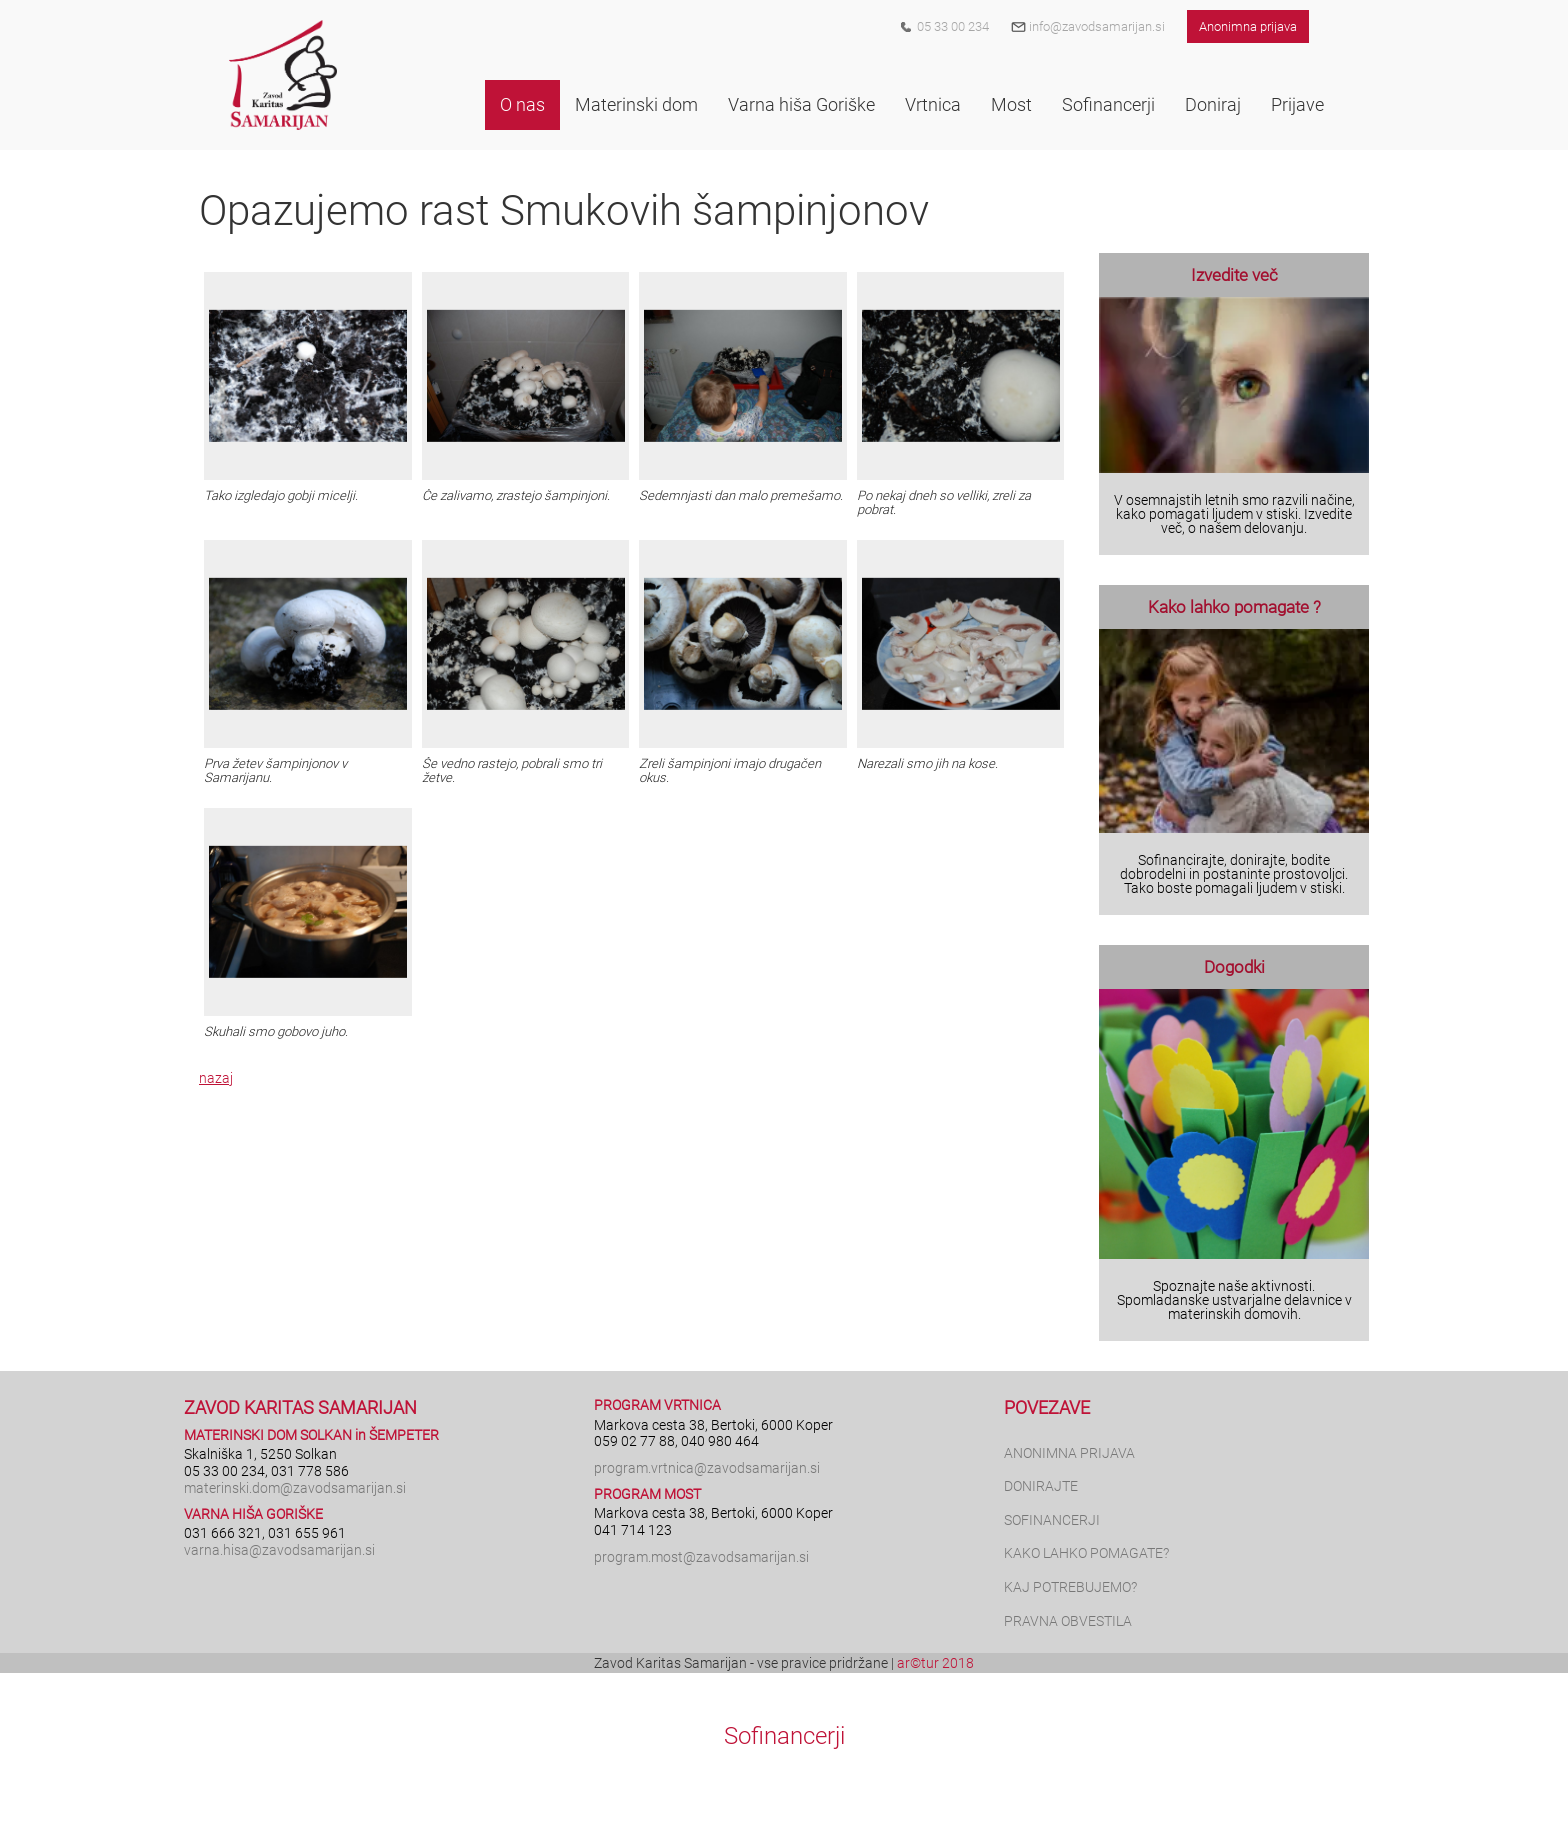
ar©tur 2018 (935, 1663)
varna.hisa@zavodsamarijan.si (279, 1550)
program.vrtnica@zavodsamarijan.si (707, 1468)
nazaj (216, 1078)
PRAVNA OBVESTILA (1068, 1621)
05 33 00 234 (953, 26)
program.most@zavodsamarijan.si (701, 1557)
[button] (522, 105)
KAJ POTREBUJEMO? (1070, 1587)
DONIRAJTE (1041, 1486)
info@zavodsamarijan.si (1088, 26)
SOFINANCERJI (1052, 1520)
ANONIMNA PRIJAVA (1069, 1453)
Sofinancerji (784, 1736)
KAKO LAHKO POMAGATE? (1086, 1553)
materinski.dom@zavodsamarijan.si (295, 1488)
